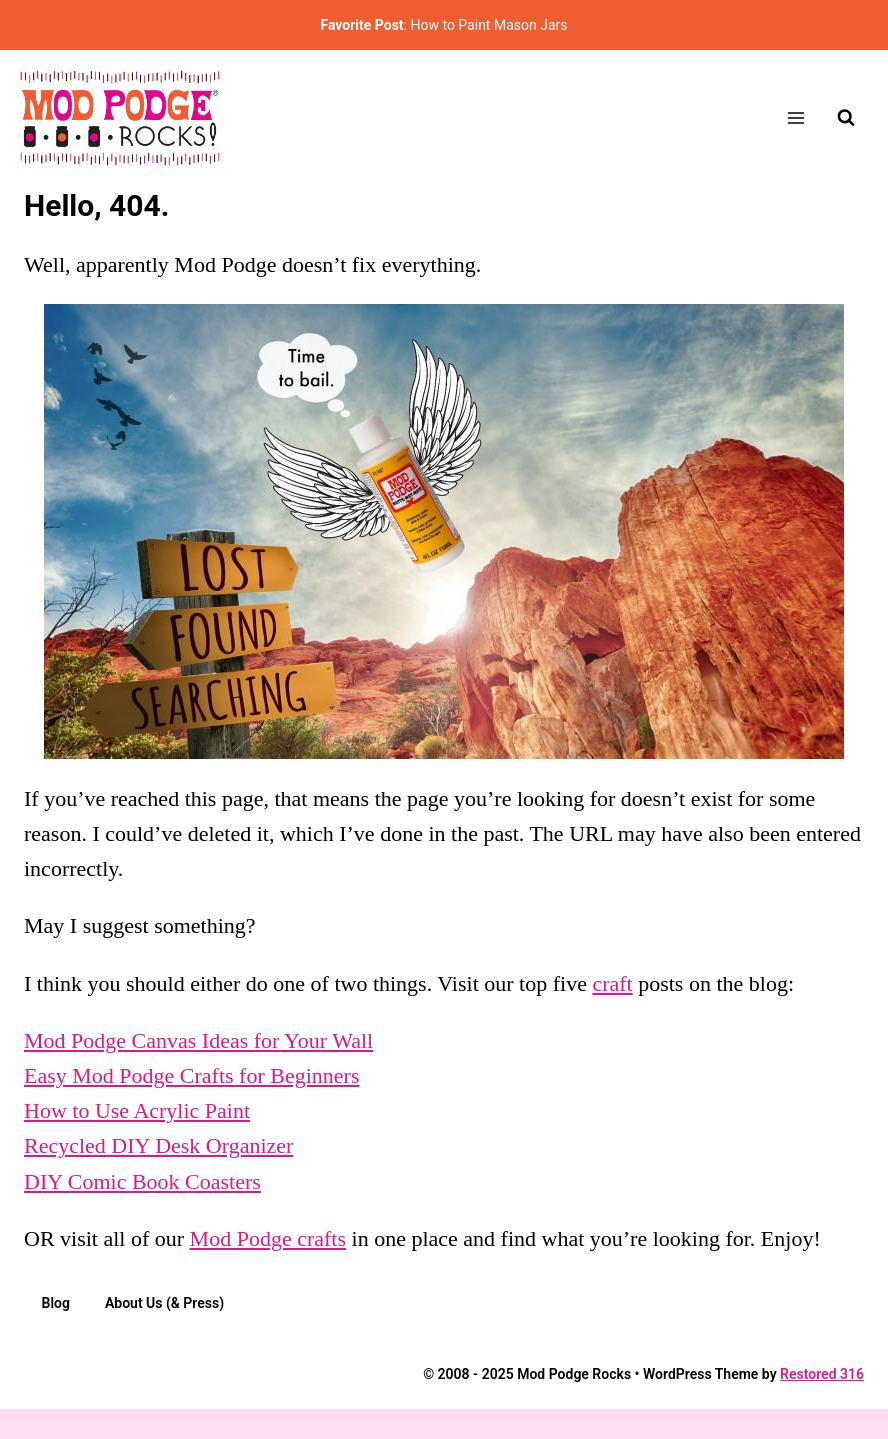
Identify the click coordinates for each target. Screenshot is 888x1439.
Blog (56, 1303)
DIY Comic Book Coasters (142, 1181)
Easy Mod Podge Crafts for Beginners (191, 1075)
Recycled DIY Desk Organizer (158, 1145)
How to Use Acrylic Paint (137, 1110)
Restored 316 (822, 1374)
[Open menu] (795, 117)
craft (612, 983)
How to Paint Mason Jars (488, 25)
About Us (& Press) (164, 1303)
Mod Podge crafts (268, 1238)
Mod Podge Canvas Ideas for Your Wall (198, 1040)
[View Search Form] (846, 118)
